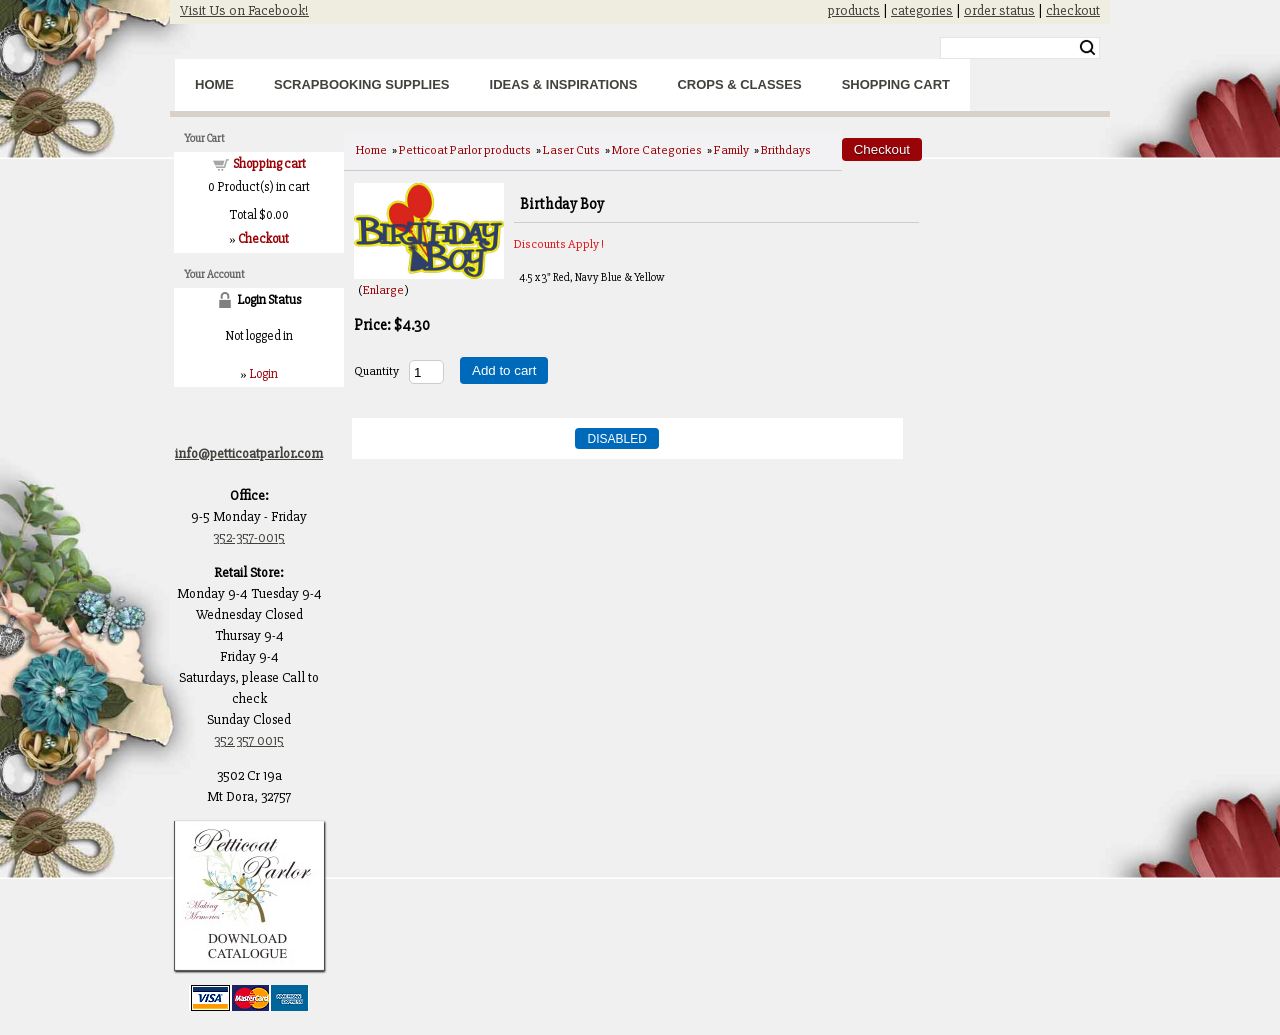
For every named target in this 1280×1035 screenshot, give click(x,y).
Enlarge (383, 290)
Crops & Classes (739, 84)
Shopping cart (269, 164)
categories (922, 10)
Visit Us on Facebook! (244, 10)
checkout (1073, 10)
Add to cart (504, 370)
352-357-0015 (249, 537)
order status (999, 10)
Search (1087, 48)
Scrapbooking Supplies (362, 84)
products (854, 10)
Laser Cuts (571, 150)
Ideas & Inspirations (564, 84)
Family (731, 150)
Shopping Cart (896, 84)
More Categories (657, 150)
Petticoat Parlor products (465, 150)
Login (263, 374)
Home (214, 84)
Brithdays (786, 150)
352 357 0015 (249, 740)
